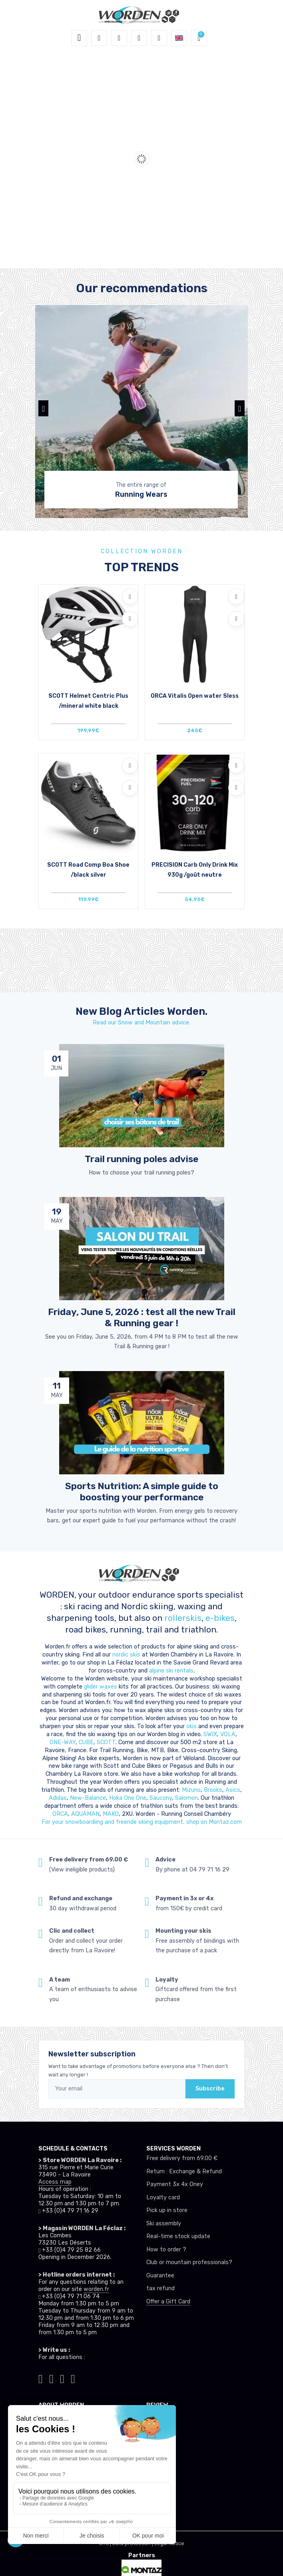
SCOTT (106, 1742)
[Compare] (130, 619)
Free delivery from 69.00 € (181, 2158)
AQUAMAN (85, 1814)
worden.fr (96, 2289)
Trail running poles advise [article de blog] (141, 1159)
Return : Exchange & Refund (184, 2171)
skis (192, 1726)
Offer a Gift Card (168, 2301)
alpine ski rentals (171, 1670)
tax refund (160, 2288)
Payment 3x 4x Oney (174, 2184)
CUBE (86, 1742)
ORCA (60, 1814)
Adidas (58, 1798)
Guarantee (160, 2275)
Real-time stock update (178, 2236)
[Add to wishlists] (130, 596)
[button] (99, 38)
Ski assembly (163, 2223)
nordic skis (126, 1654)
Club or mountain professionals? (189, 2262)
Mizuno (191, 1790)
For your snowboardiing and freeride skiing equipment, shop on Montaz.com (142, 1822)
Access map (55, 2181)
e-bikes (220, 1618)
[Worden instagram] (51, 2377)
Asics (232, 1790)
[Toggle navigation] (79, 38)
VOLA (227, 1734)
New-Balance (88, 1798)
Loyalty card (163, 2197)
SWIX (210, 1734)
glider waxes (99, 1686)
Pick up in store (166, 2210)
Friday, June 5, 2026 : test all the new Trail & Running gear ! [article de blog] (141, 1317)
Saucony (160, 1798)
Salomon (186, 1798)
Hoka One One (127, 1798)
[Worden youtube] (73, 2377)
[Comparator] (159, 38)
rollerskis (182, 1618)
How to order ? (166, 2249)
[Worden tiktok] (40, 2377)
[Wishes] (139, 38)
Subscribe (210, 2088)
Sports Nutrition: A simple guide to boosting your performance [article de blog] (141, 1491)
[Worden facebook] (62, 2377)
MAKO (111, 1814)
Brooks (213, 1790)
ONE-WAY (63, 1742)
